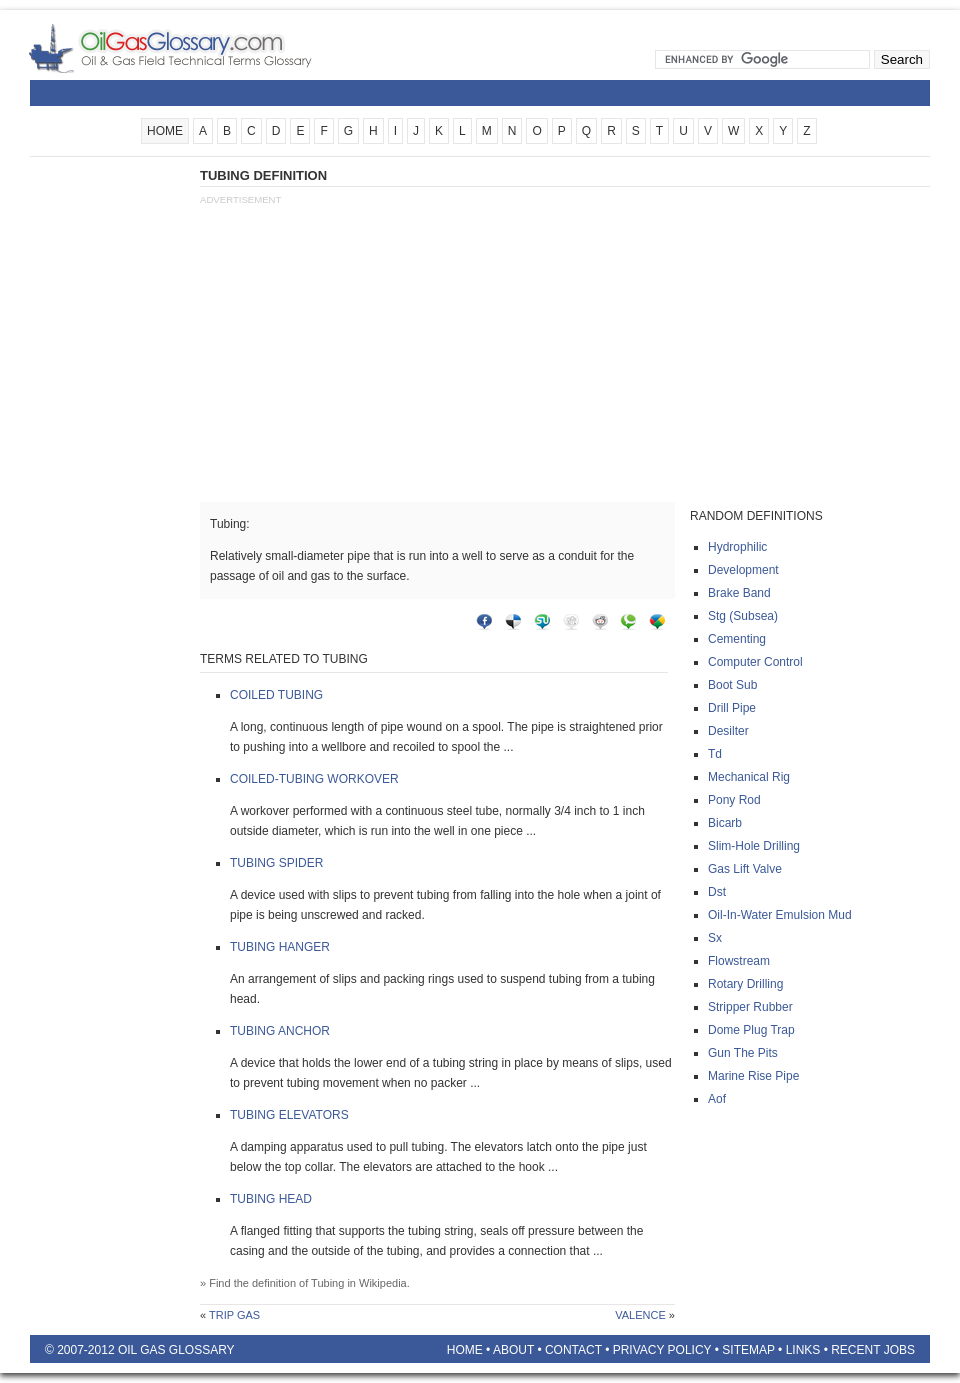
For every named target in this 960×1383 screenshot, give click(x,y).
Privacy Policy (662, 1350)
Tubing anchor (280, 1031)
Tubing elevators (289, 1115)
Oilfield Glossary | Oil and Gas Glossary (194, 48)
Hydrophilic (737, 547)
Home (465, 1350)
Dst (717, 892)
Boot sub (732, 685)
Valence (640, 1315)
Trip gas (234, 1315)
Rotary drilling (745, 984)
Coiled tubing (276, 695)
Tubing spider (276, 863)
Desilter (728, 731)
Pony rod (734, 800)
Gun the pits (743, 1053)
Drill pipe (732, 708)
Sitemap (748, 1350)
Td (715, 754)
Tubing (327, 1283)
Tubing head (271, 1199)
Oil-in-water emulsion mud (780, 915)
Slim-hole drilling (754, 846)
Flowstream (739, 961)
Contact (573, 1350)
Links (803, 1350)
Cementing (737, 639)
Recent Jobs (873, 1350)
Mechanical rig (749, 777)
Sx (715, 938)
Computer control (755, 662)
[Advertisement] (110, 467)
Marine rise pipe (753, 1076)
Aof (717, 1099)
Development (743, 570)
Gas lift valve (745, 869)
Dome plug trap (751, 1030)
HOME (165, 131)
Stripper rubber (750, 1007)
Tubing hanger (280, 947)
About (513, 1350)
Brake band (739, 593)
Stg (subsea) (743, 616)
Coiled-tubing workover (314, 779)
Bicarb (725, 823)
